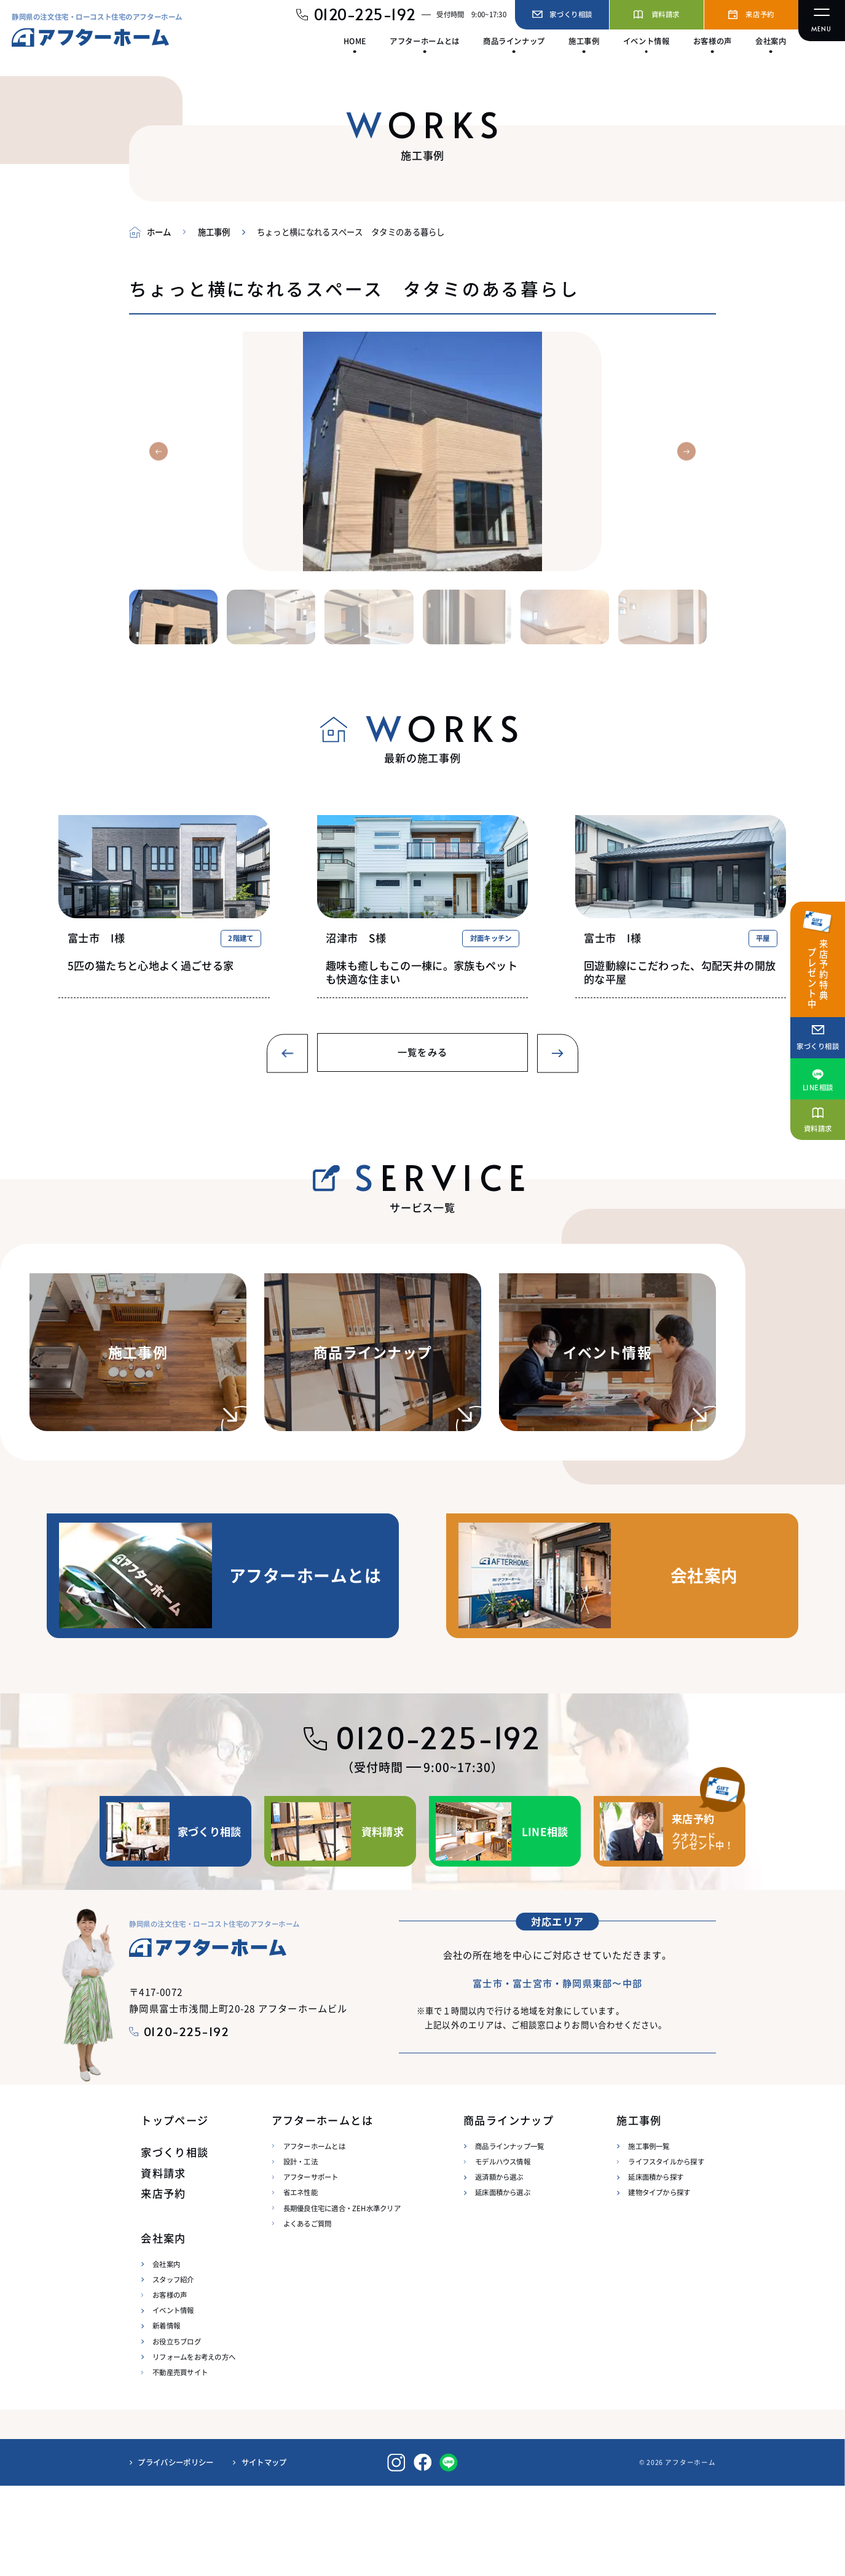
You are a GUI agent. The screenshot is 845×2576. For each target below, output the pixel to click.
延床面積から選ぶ (502, 2283)
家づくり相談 (174, 2242)
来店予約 (163, 2283)
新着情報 (166, 2416)
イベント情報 (173, 2400)
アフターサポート (311, 2267)
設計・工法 (300, 2252)
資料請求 (163, 2263)
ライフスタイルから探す (666, 2252)
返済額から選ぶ (499, 2267)
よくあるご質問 (307, 2314)
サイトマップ (264, 2552)
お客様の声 (169, 2385)
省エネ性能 (300, 2283)
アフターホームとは (314, 2236)
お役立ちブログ (176, 2432)
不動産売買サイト (180, 2462)
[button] (158, 451)
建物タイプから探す (659, 2283)
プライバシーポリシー (175, 2552)
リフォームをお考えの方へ (193, 2447)
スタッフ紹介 (173, 2370)
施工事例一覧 (648, 2236)
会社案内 (166, 2354)
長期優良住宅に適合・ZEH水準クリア (342, 2298)
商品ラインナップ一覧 (509, 2236)
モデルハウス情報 (502, 2252)
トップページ (174, 2210)
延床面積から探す (655, 2267)
